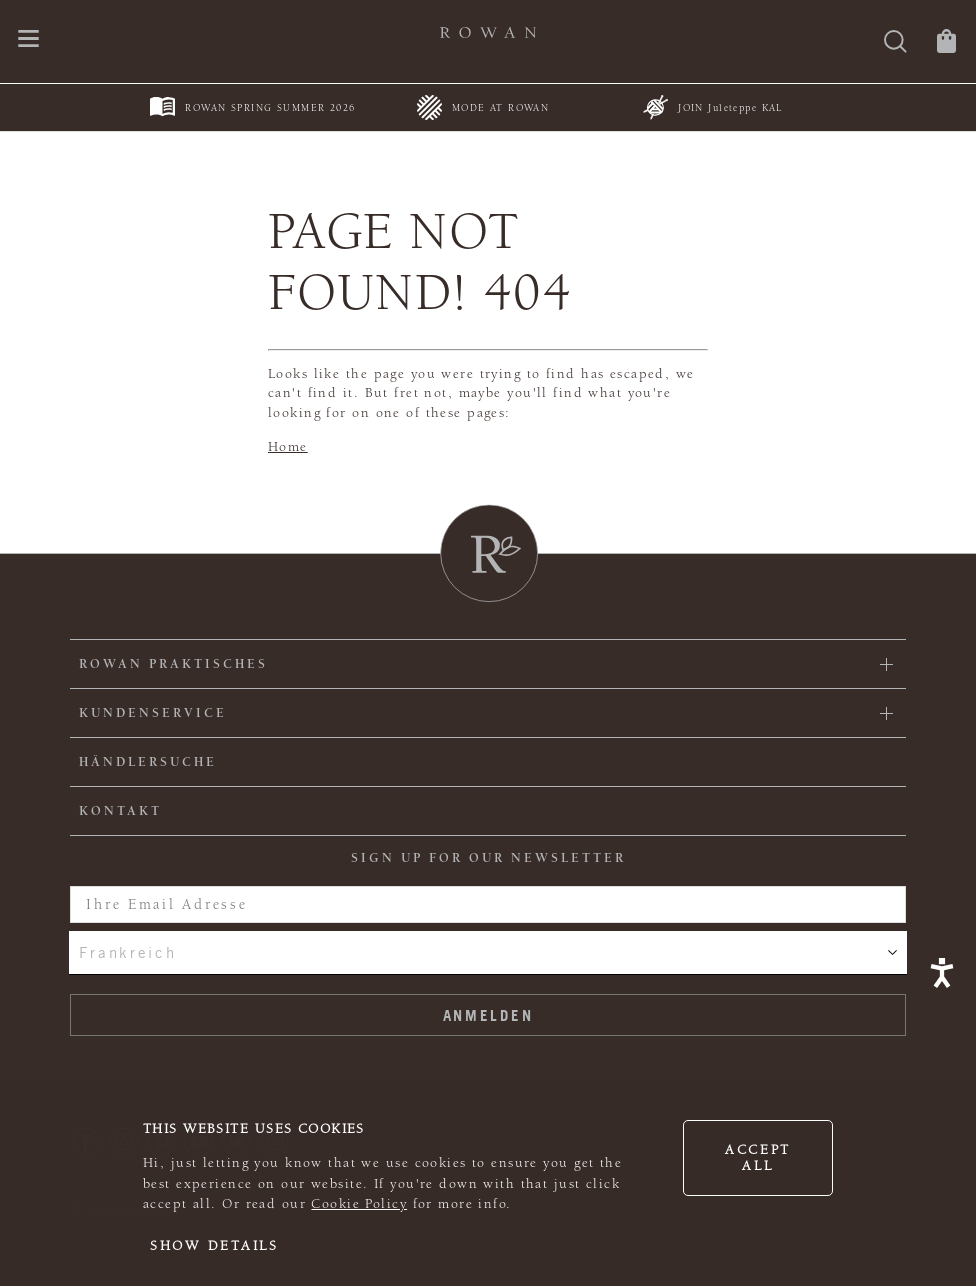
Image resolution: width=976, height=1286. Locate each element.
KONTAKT (120, 811)
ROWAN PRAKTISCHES (173, 664)
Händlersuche (148, 762)
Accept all (758, 1158)
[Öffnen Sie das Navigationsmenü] (28, 40)
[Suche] (895, 43)
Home (288, 447)
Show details (214, 1246)
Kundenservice (153, 713)
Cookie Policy (359, 1204)
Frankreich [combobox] (127, 952)
